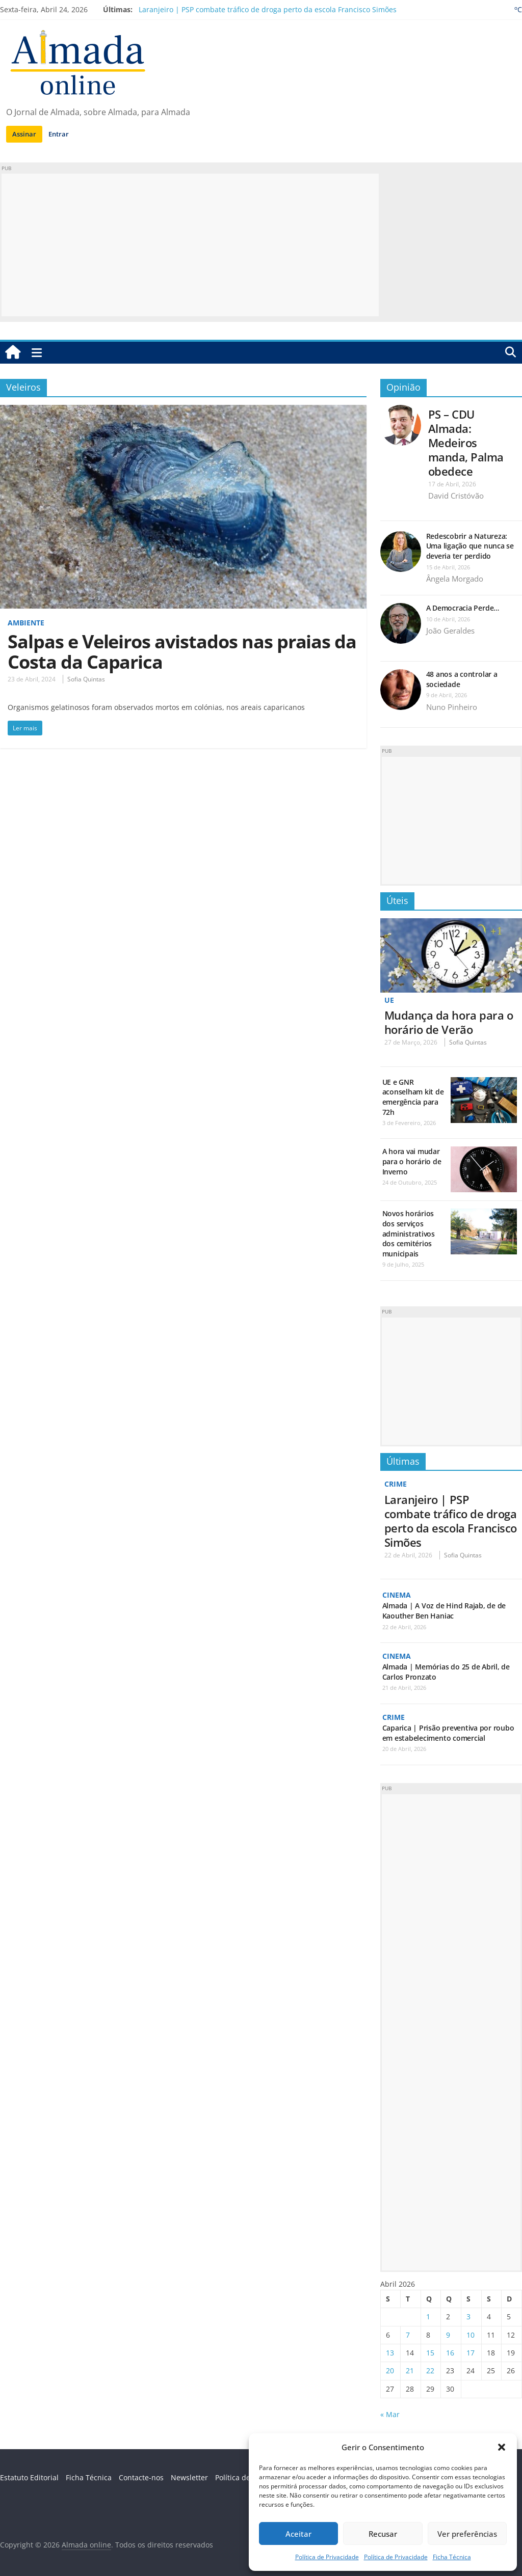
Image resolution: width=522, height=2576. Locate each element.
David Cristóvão (456, 495)
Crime (395, 1484)
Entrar (58, 134)
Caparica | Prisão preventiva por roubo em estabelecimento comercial (448, 1733)
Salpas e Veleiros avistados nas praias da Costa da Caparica (182, 651)
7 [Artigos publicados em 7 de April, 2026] (408, 2335)
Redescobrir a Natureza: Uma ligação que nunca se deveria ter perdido (470, 546)
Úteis (397, 900)
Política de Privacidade (327, 2557)
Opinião (403, 387)
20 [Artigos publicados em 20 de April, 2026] (390, 2370)
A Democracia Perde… (462, 608)
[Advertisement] (190, 245)
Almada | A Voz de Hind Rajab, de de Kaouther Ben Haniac (444, 1611)
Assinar (24, 134)
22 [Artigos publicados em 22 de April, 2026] (430, 2370)
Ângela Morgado (454, 578)
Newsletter (189, 2477)
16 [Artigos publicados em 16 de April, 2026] (450, 2353)
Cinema (396, 1595)
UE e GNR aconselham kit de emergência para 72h (413, 1097)
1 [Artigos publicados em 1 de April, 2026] (428, 2316)
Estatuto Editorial (29, 2477)
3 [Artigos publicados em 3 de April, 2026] (468, 2316)
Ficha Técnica (452, 2557)
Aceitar (298, 2534)
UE (389, 1000)
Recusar (383, 2534)
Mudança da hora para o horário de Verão (448, 1022)
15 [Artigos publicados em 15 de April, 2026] (430, 2353)
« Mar (390, 2414)
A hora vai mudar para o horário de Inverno (411, 1161)
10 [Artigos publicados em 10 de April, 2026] (470, 2335)
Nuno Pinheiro (451, 707)
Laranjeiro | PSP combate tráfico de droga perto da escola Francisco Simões (268, 9)
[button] (502, 2447)
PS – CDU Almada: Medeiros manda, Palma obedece (466, 442)
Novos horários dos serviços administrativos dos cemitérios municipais (408, 1233)
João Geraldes (450, 630)
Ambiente (26, 622)
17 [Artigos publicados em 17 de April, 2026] (470, 2353)
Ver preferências (467, 2534)
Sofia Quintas (86, 679)
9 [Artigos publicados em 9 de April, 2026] (448, 2335)
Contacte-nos (141, 2477)
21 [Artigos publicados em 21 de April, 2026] (410, 2370)
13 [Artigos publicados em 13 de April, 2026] (390, 2353)
